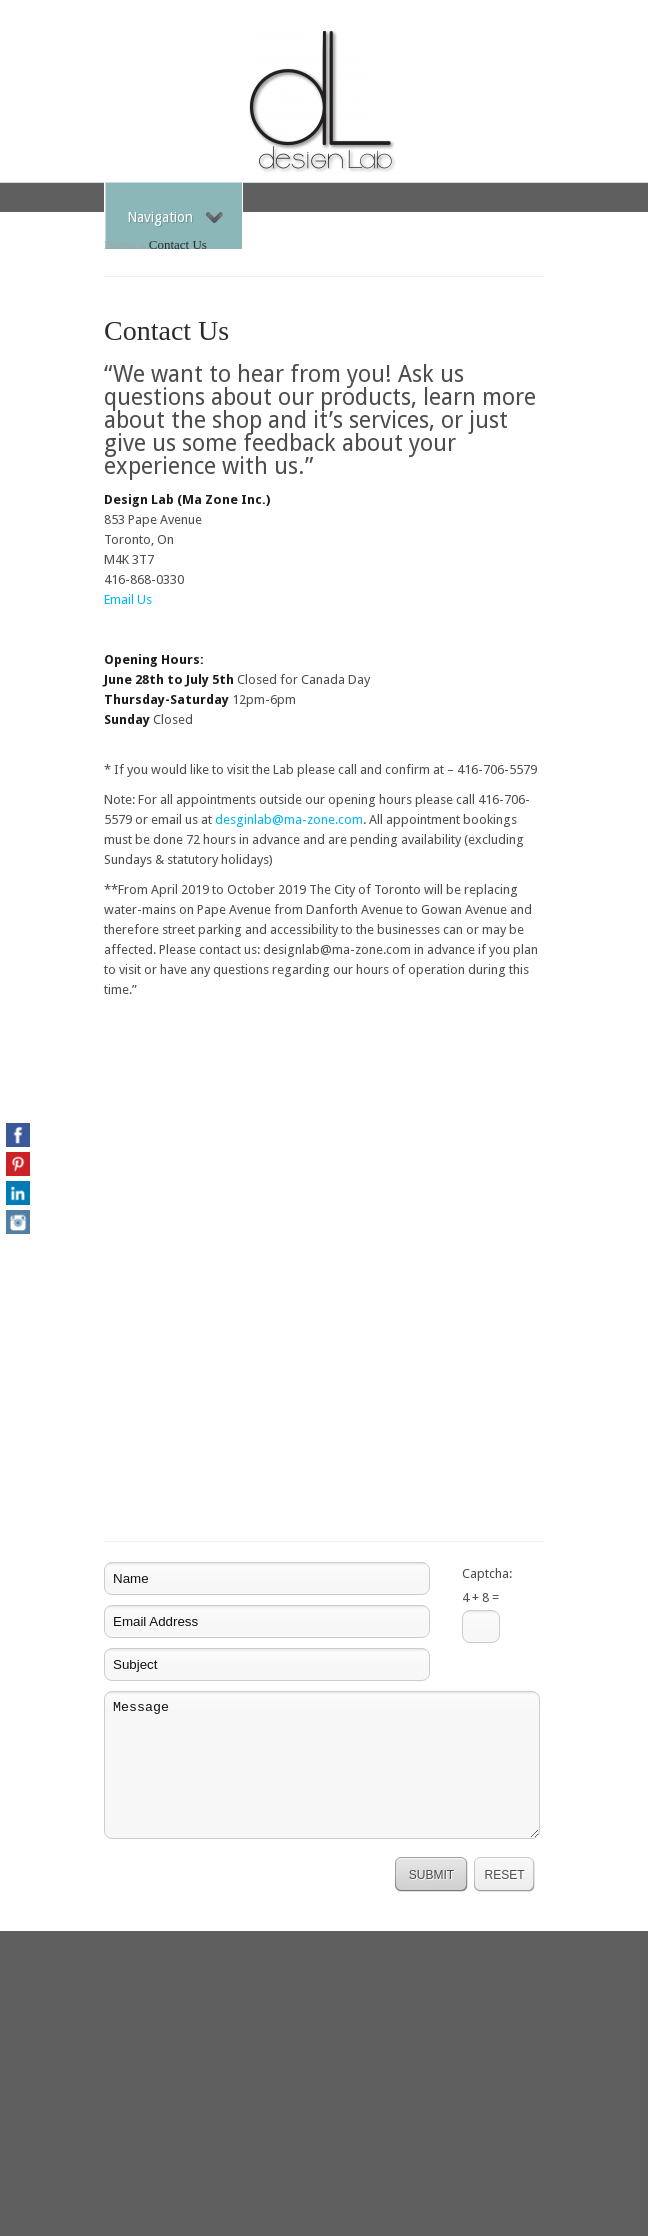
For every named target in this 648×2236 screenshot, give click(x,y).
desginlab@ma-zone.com (289, 819)
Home (120, 244)
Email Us (128, 599)
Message (322, 1765)
